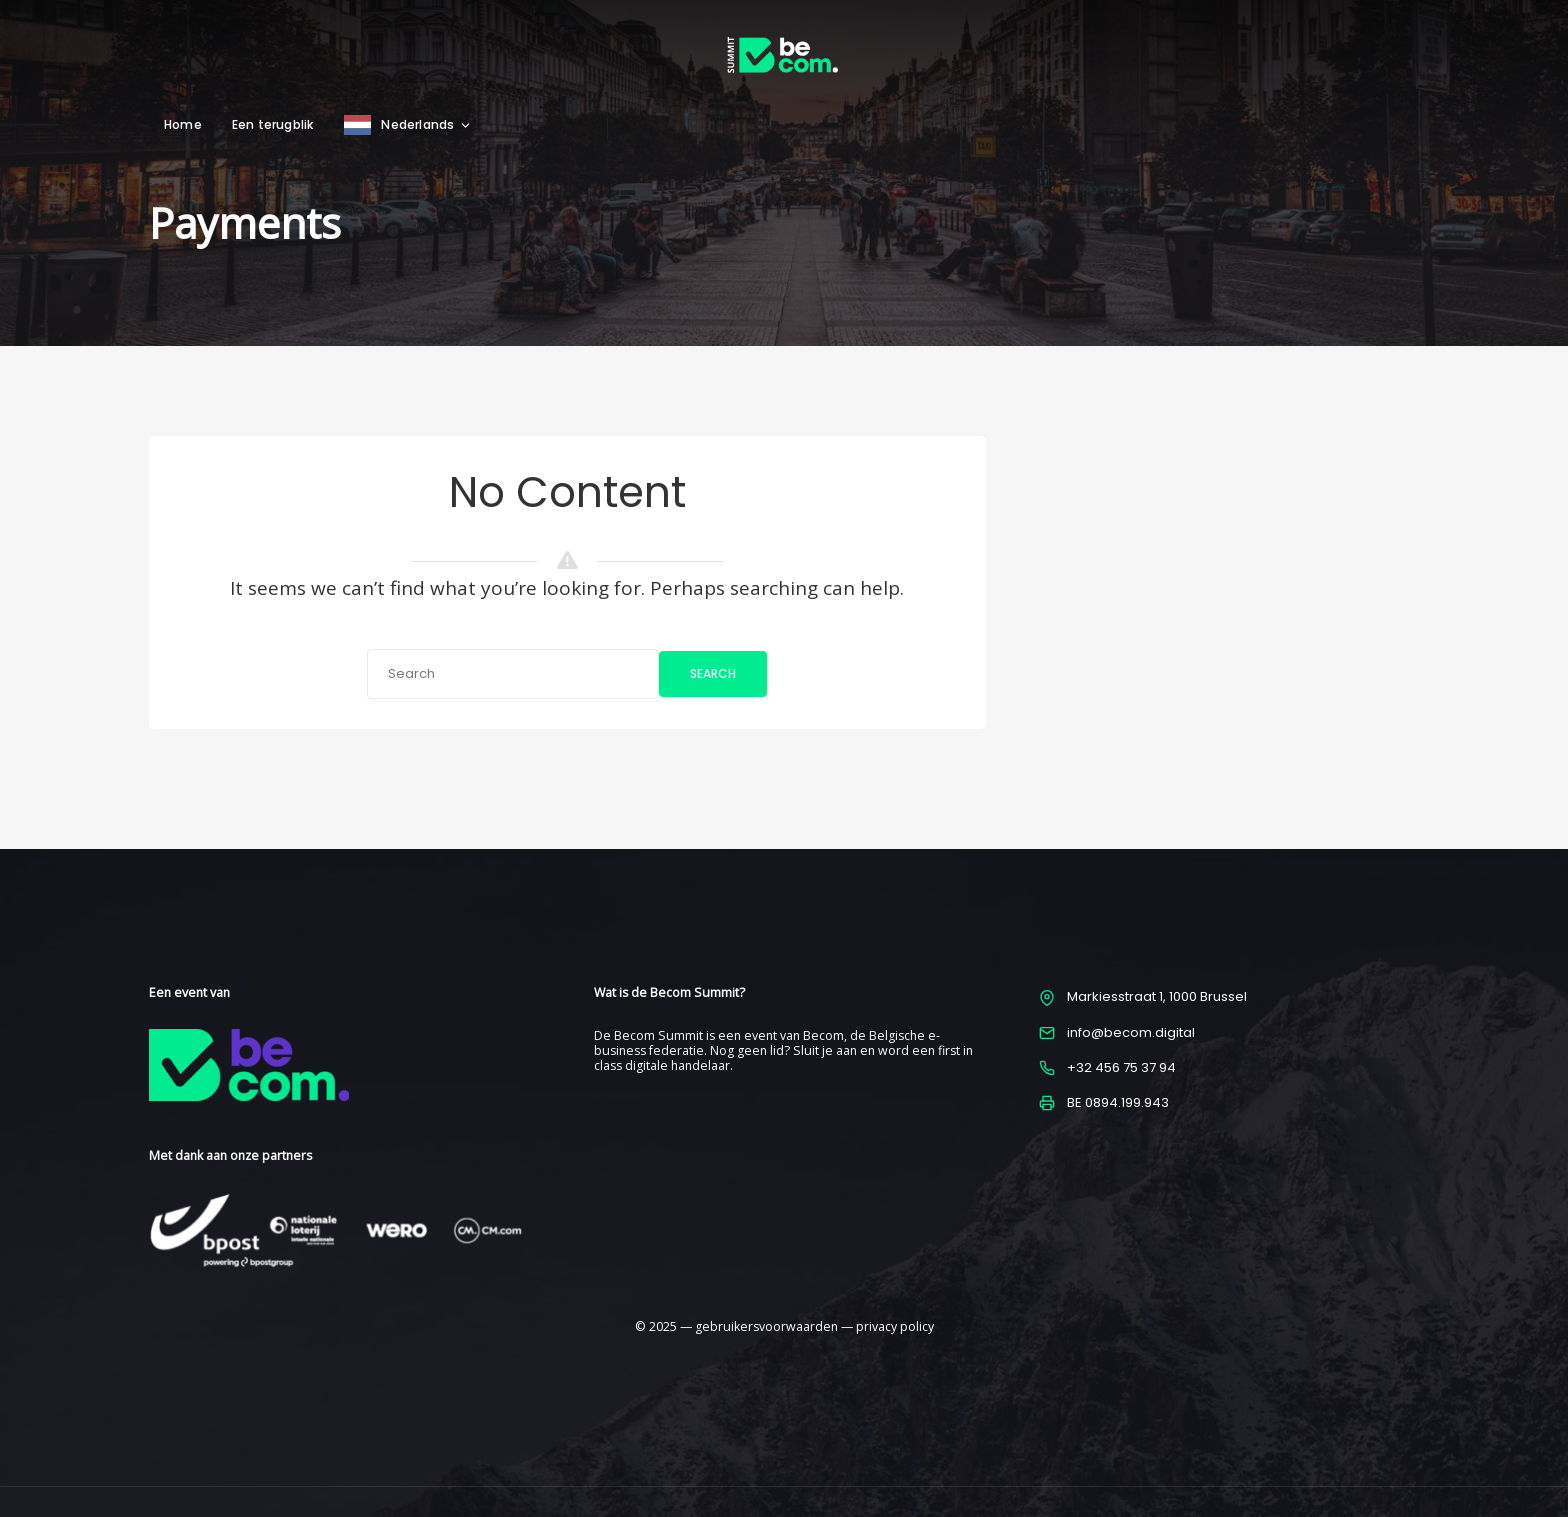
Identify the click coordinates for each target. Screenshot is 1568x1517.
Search (713, 673)
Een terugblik (273, 124)
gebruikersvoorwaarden (766, 1326)
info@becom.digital (1131, 1032)
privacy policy (895, 1326)
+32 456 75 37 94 (1121, 1067)
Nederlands (426, 124)
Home (183, 124)
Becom (823, 1035)
